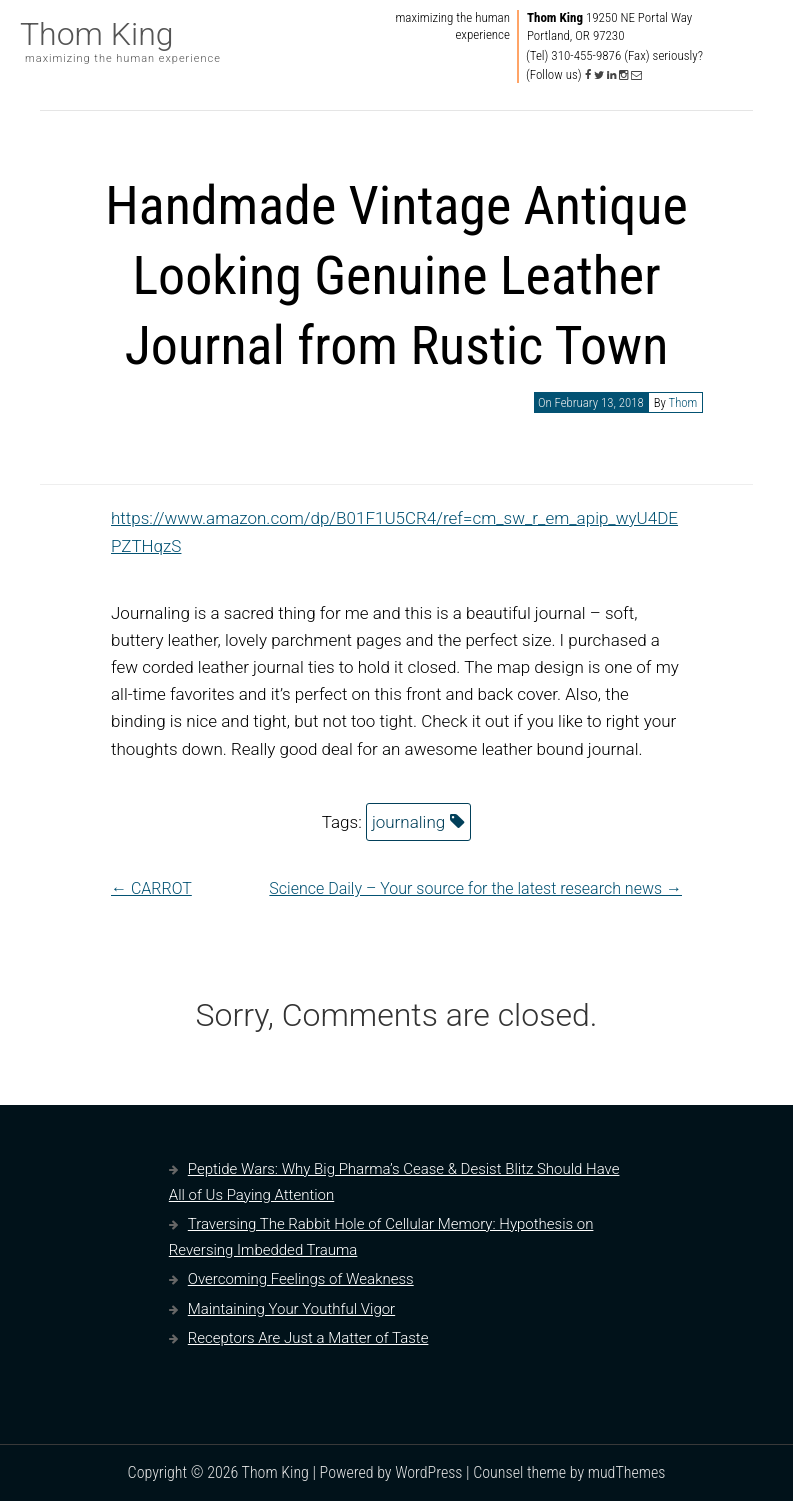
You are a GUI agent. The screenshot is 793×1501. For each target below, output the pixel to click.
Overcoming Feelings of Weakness (301, 1279)
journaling (408, 822)
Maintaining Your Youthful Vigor (291, 1309)
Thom (682, 402)
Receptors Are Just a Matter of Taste (308, 1338)
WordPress (428, 1472)
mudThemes (627, 1472)
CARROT (151, 888)
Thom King (97, 34)
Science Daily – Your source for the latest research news (475, 888)
